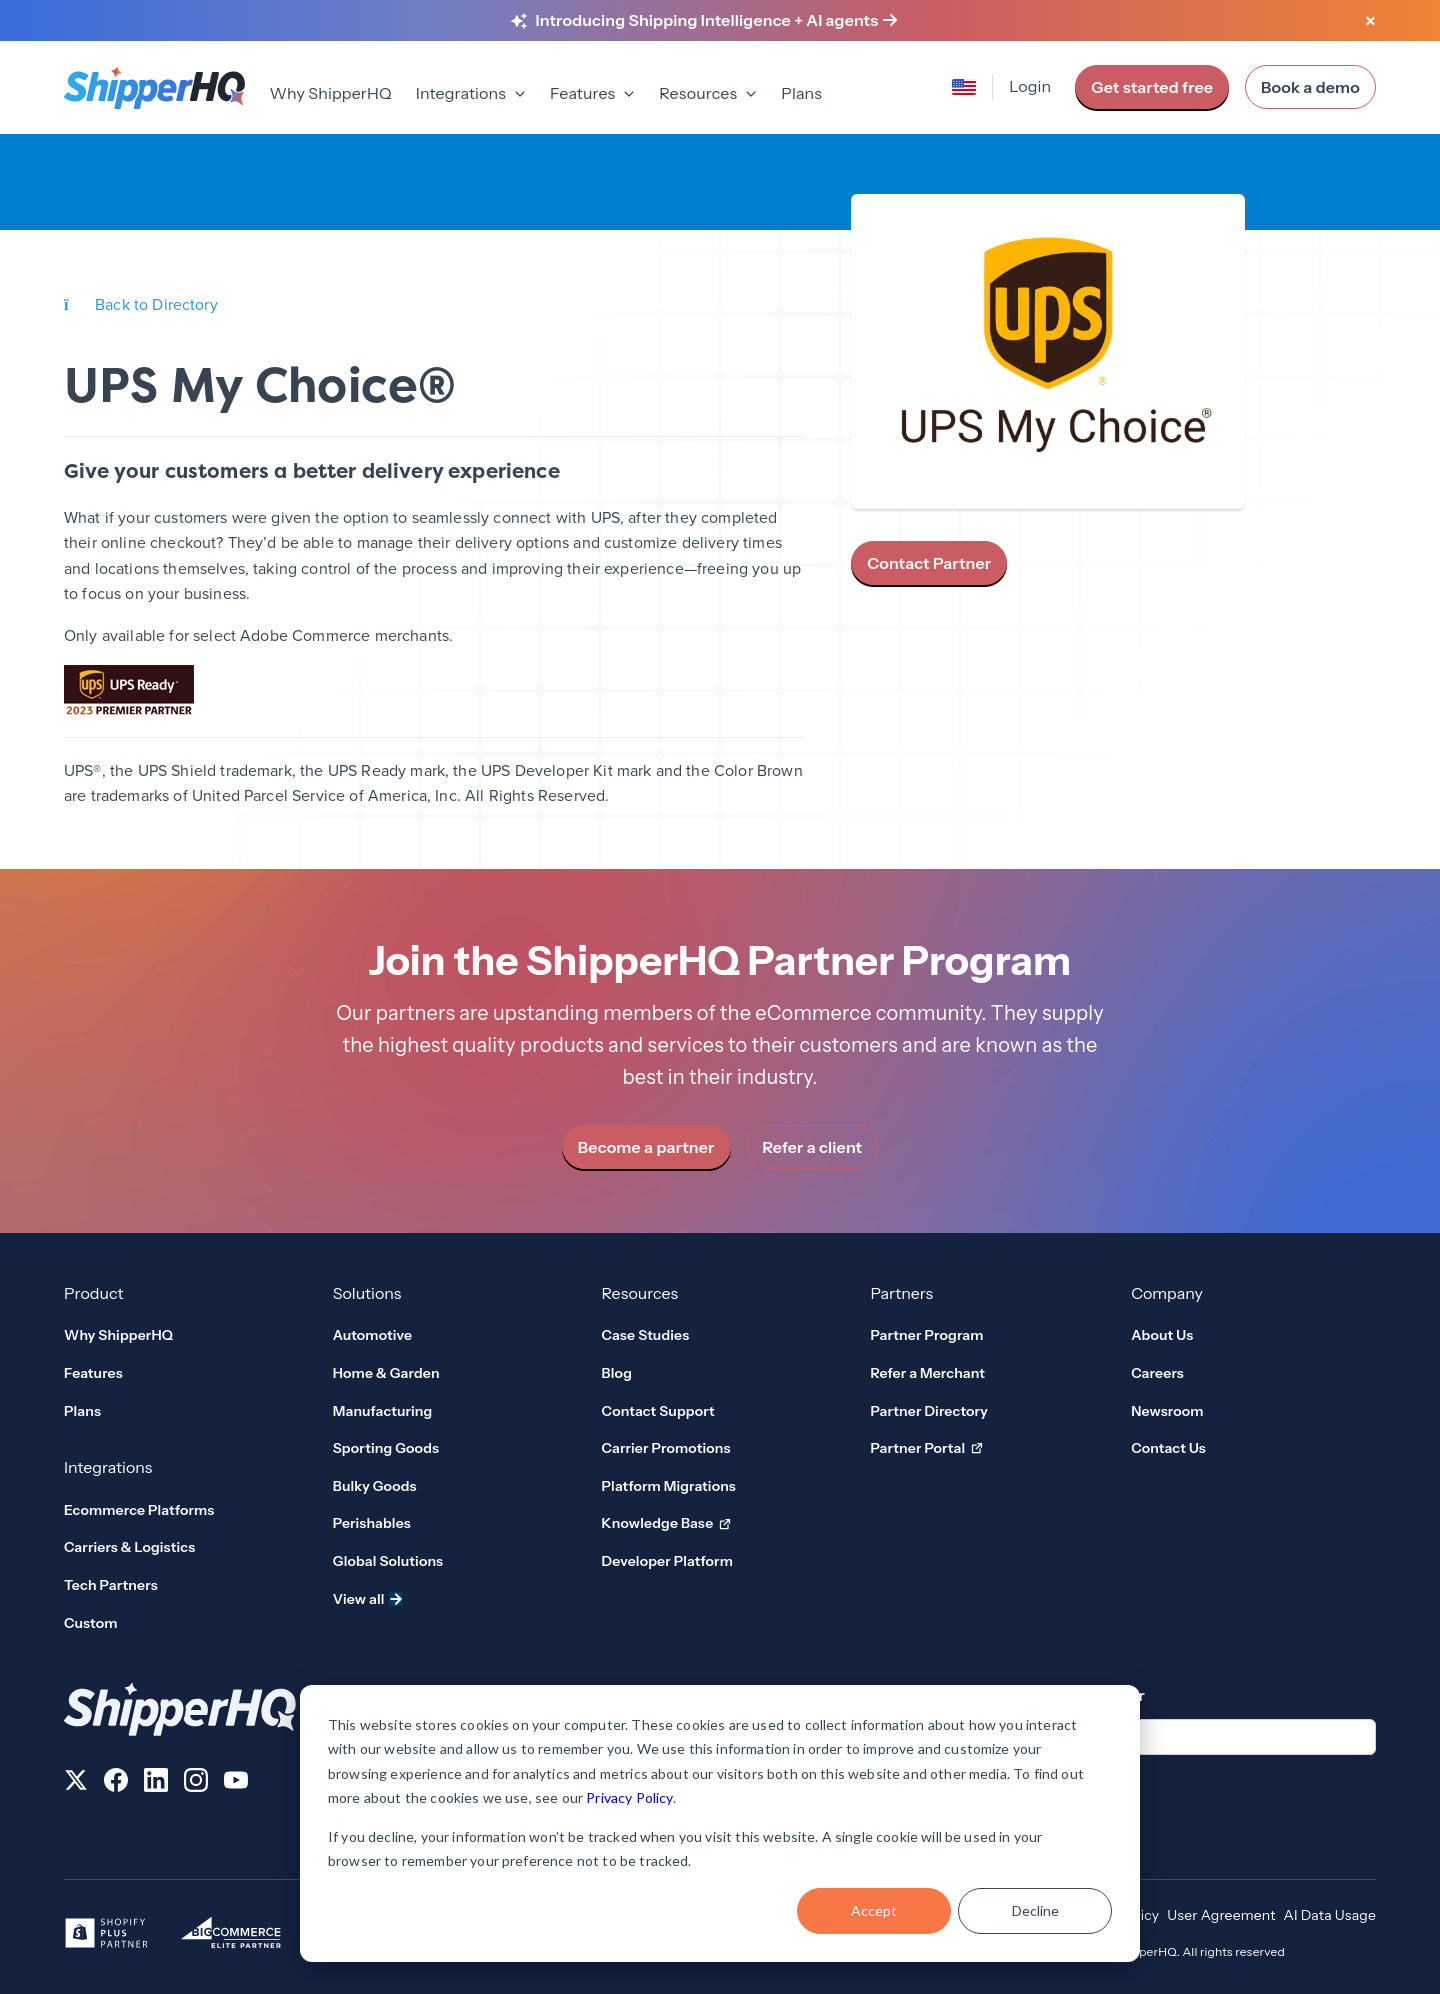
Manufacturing (383, 1411)
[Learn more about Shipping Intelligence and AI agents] (717, 21)
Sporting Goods (386, 1448)
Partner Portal (926, 1449)
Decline (1035, 1910)
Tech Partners (111, 1585)
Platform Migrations (669, 1486)
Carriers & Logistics (129, 1547)
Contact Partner (929, 563)
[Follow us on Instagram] (196, 1784)
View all (368, 1599)
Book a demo (1310, 87)
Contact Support (658, 1411)
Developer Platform (667, 1561)
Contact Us (1168, 1448)
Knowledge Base (667, 1524)
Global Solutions (388, 1561)
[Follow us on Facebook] (116, 1784)
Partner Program (926, 1335)
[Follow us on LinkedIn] (156, 1784)
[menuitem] (330, 95)
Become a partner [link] (646, 1147)
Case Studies (646, 1335)
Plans (801, 93)
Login (1030, 86)
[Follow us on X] (76, 1784)
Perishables (372, 1523)
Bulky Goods (375, 1486)
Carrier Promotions (666, 1448)
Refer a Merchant (927, 1373)
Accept (874, 1910)
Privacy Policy (629, 1797)
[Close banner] (1370, 22)
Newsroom (1167, 1411)
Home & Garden (386, 1373)
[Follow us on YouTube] (236, 1784)
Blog (617, 1373)
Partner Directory (929, 1411)
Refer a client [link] (813, 1147)
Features (93, 1373)
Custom (91, 1623)
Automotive (372, 1335)
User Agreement (1221, 1915)
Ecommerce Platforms (139, 1510)
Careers (1157, 1373)
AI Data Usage (1330, 1915)
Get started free (1152, 87)
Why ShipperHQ (330, 93)
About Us (1162, 1335)
